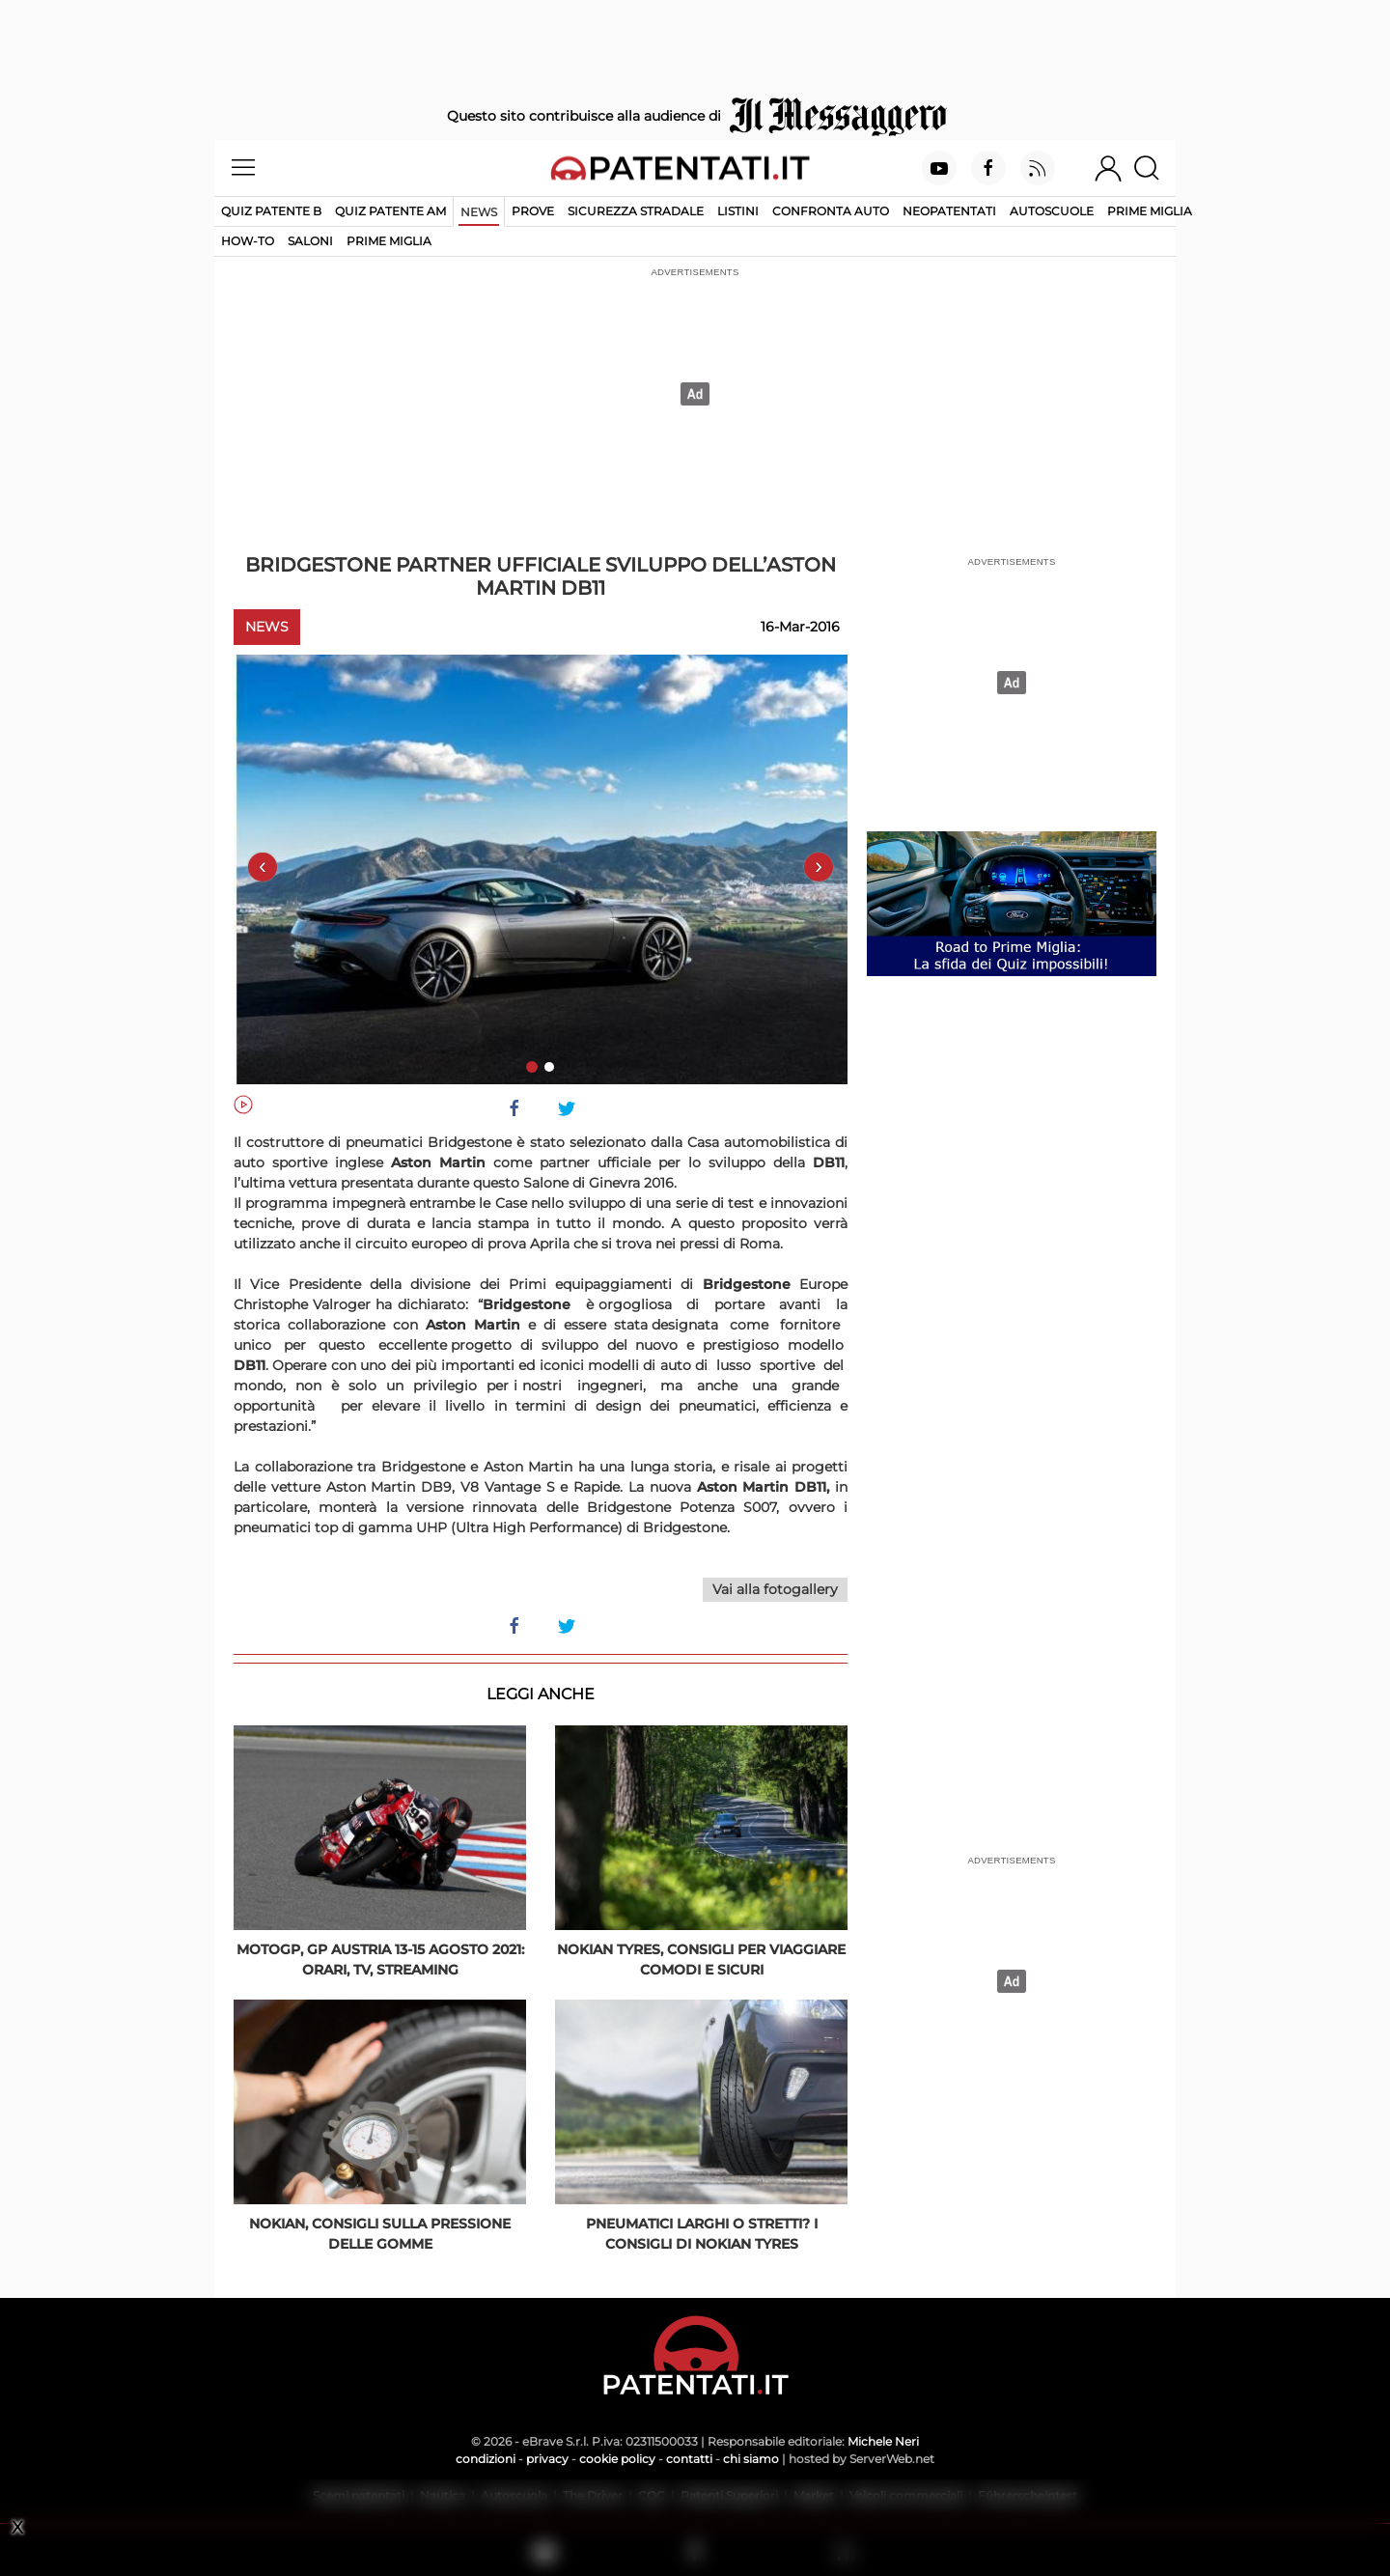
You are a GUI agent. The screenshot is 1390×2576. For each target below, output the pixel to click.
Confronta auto (830, 211)
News (478, 212)
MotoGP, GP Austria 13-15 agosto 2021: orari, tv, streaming (380, 1959)
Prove (533, 211)
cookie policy (617, 2458)
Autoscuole (1052, 211)
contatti (689, 2458)
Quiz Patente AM (390, 211)
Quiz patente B (271, 211)
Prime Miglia (1149, 211)
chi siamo (751, 2458)
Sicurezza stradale (636, 211)
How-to (247, 241)
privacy (547, 2458)
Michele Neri (883, 2441)
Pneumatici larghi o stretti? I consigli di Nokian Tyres (702, 2234)
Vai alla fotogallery (775, 1589)
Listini (738, 211)
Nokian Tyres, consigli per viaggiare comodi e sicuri (701, 1959)
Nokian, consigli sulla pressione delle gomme (380, 2234)
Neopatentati (949, 211)
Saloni (310, 241)
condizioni (485, 2458)
